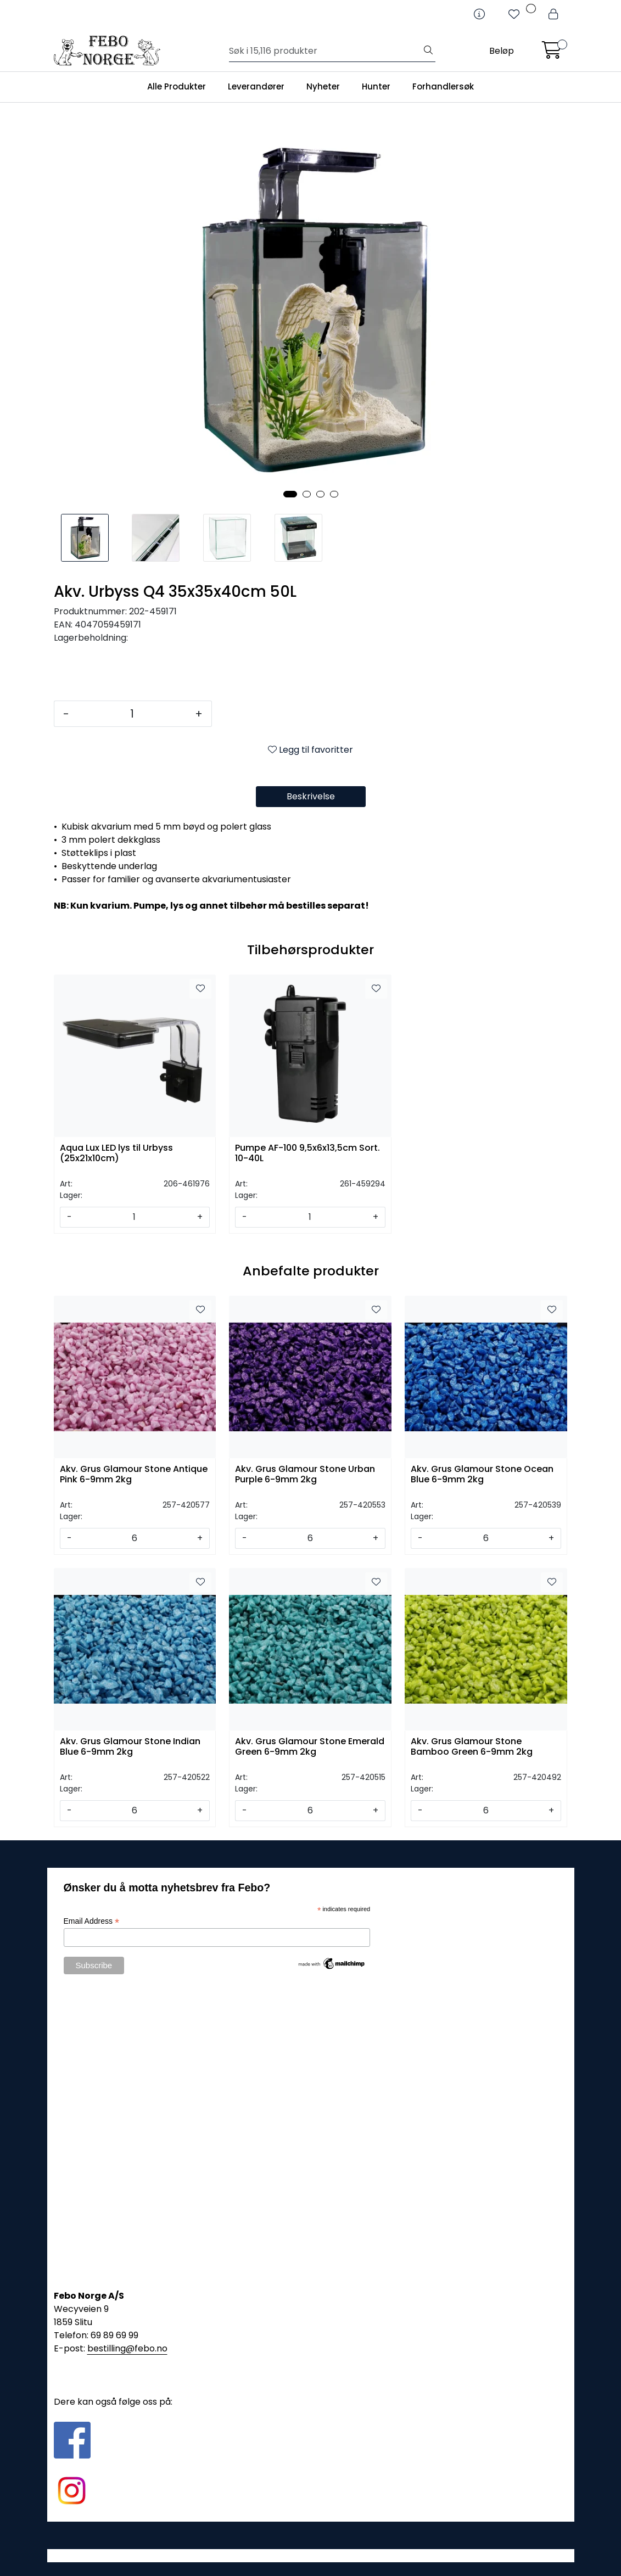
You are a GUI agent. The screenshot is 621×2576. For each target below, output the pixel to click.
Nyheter (323, 86)
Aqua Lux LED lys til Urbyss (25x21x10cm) (116, 1153)
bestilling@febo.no (127, 2348)
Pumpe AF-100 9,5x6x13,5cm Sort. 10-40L (307, 1153)
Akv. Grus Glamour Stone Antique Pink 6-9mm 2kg (134, 1475)
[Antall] (132, 714)
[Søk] (325, 51)
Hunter (376, 86)
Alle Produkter (176, 86)
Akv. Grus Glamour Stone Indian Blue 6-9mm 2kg (130, 1747)
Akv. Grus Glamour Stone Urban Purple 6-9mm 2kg (305, 1475)
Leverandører (256, 86)
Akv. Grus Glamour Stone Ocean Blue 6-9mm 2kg (482, 1475)
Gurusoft (310, 2555)
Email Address (92, 1921)
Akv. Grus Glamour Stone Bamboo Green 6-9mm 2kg (472, 1747)
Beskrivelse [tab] (311, 796)
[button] (290, 494)
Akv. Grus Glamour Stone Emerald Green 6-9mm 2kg (309, 1747)
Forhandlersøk (443, 86)
